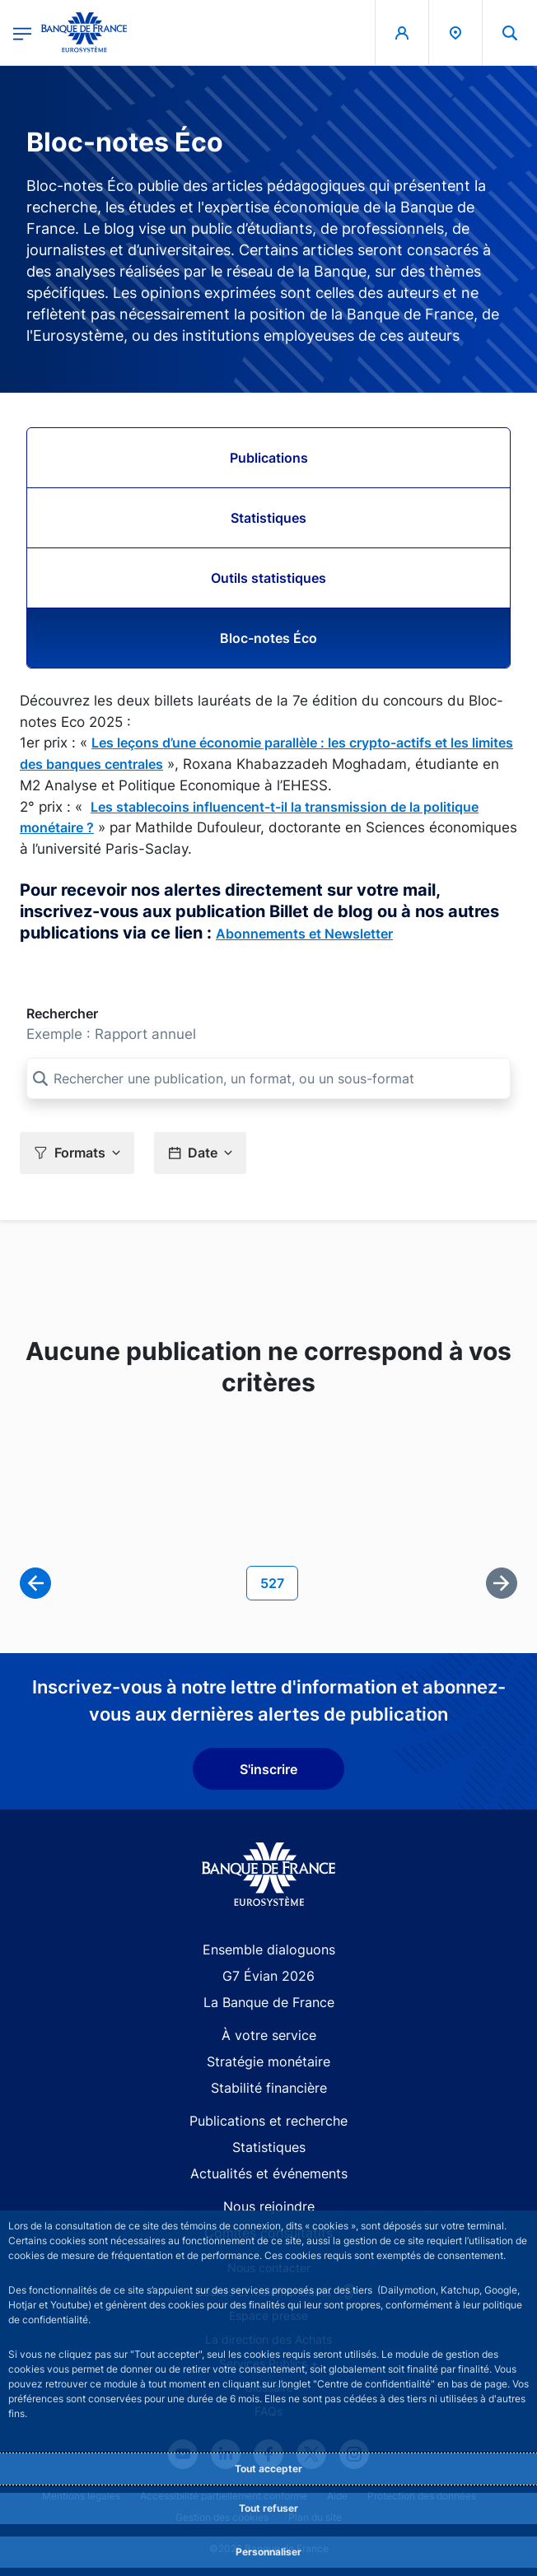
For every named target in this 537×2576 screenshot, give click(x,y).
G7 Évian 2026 (268, 1976)
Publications (269, 458)
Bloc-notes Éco (268, 638)
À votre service (269, 2035)
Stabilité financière (269, 2088)
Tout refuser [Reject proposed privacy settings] (268, 2508)
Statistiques (268, 518)
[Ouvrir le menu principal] (22, 32)
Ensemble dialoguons (269, 1949)
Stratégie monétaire (268, 2061)
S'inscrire (268, 1769)
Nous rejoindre (269, 2206)
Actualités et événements (269, 2173)
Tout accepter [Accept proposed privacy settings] (268, 2468)
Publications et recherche (268, 2121)
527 (278, 1581)
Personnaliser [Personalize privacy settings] (268, 2552)
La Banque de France (268, 2002)
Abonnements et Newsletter (304, 933)
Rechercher (62, 1013)
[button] (77, 1153)
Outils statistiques (268, 578)
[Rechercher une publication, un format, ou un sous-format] (268, 1078)
